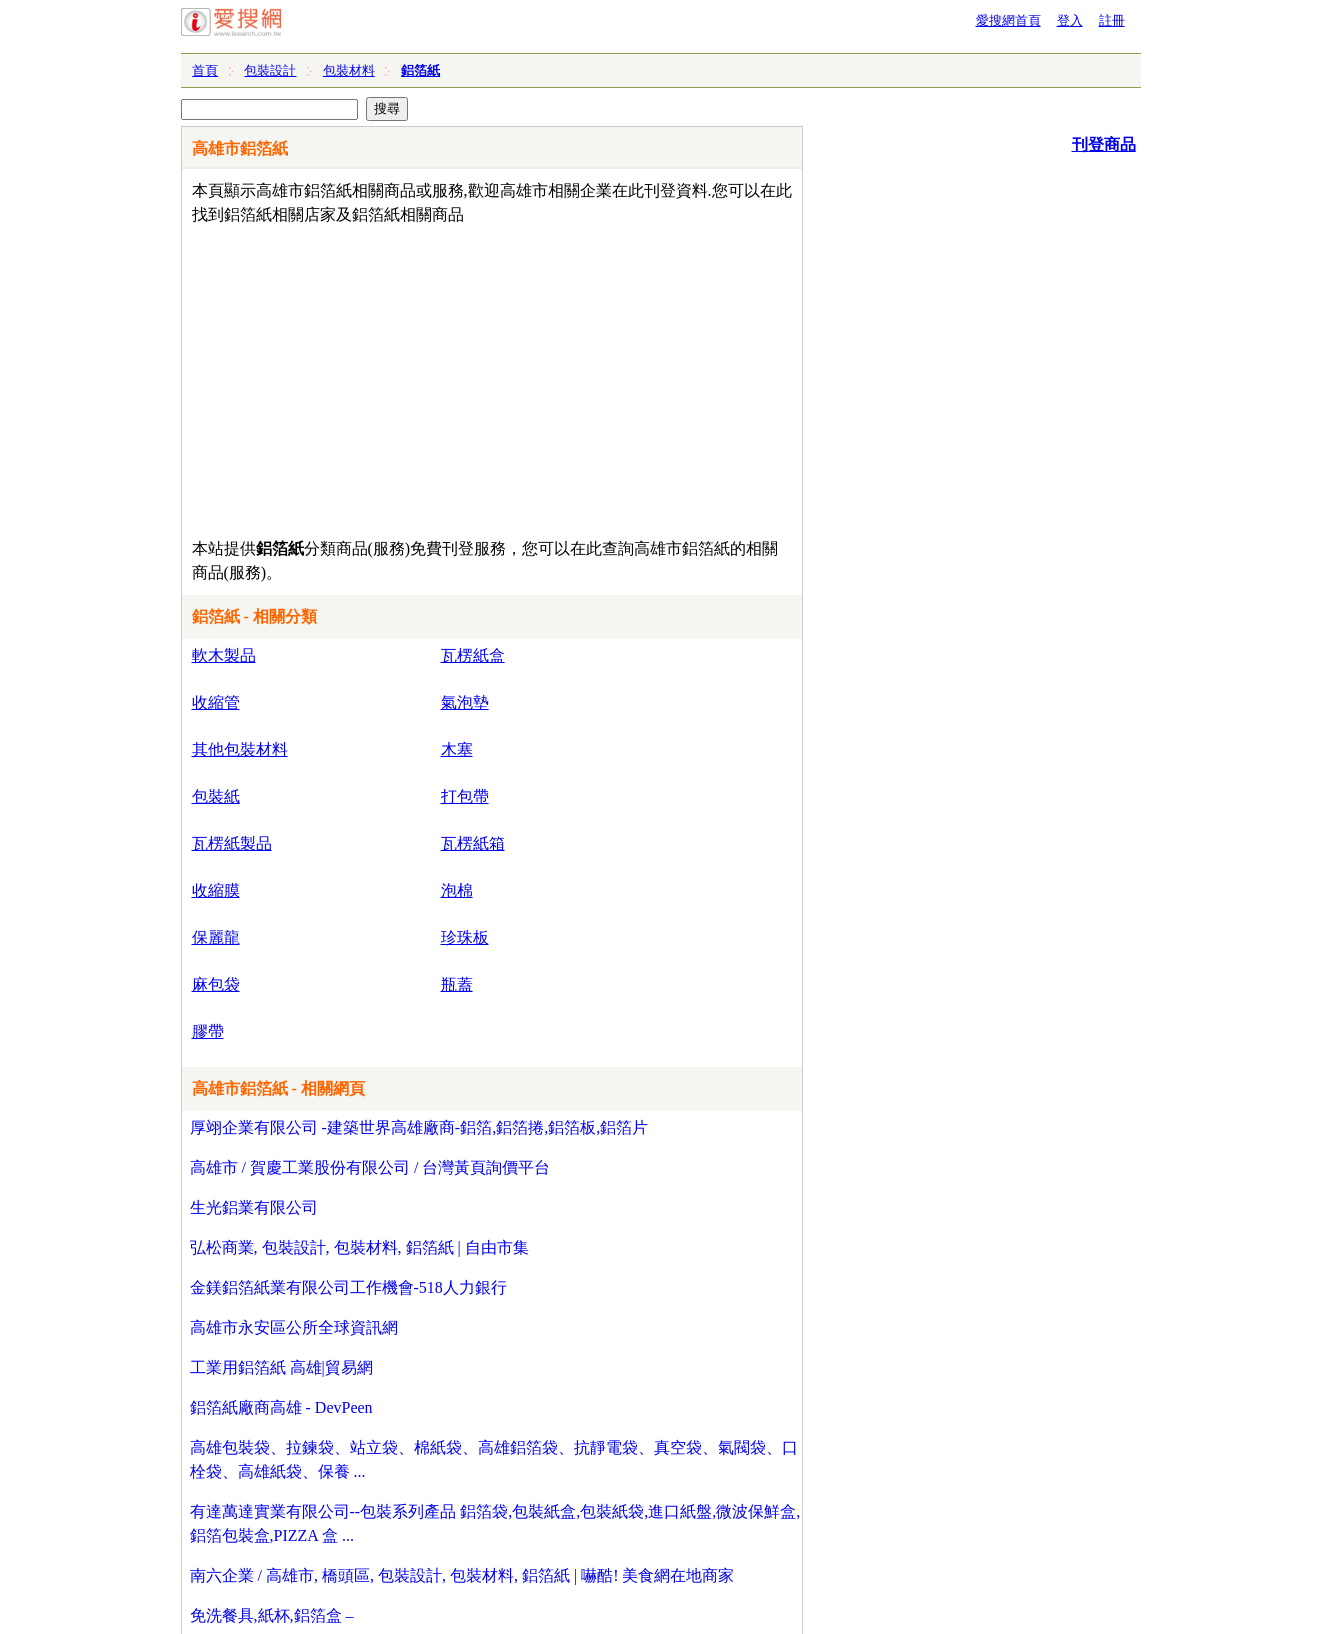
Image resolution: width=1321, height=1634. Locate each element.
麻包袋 (216, 984)
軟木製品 (224, 655)
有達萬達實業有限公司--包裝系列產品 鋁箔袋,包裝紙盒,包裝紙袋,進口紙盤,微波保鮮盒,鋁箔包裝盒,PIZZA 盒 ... (495, 1523)
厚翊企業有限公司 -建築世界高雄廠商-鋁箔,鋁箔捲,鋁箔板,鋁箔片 (419, 1127)
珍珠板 (465, 937)
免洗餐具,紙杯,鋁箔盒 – (272, 1615)
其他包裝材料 (240, 749)
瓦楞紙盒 (473, 655)
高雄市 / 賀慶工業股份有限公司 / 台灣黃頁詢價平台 (370, 1167)
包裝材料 (349, 70)
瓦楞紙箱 (473, 843)
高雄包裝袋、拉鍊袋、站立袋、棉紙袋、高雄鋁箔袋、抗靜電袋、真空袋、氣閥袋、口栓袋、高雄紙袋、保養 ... (494, 1459)
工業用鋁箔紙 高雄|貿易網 (281, 1367)
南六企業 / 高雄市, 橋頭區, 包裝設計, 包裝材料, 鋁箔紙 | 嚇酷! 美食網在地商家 (462, 1575)
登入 (1070, 20)
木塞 (457, 749)
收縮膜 (216, 890)
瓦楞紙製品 (232, 843)
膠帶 (208, 1031)
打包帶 (465, 796)
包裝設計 (270, 70)
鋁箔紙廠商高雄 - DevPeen (281, 1407)
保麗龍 (216, 937)
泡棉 (457, 890)
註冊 (1112, 20)
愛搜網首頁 (1008, 20)
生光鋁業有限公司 (254, 1207)
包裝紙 (216, 796)
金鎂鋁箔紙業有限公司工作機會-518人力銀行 (348, 1287)
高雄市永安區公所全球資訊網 (294, 1327)
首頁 (205, 70)
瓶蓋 (457, 984)
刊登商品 (1104, 144)
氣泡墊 (465, 702)
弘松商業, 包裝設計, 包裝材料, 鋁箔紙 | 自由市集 (359, 1247)
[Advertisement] (434, 377)
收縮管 (216, 702)
